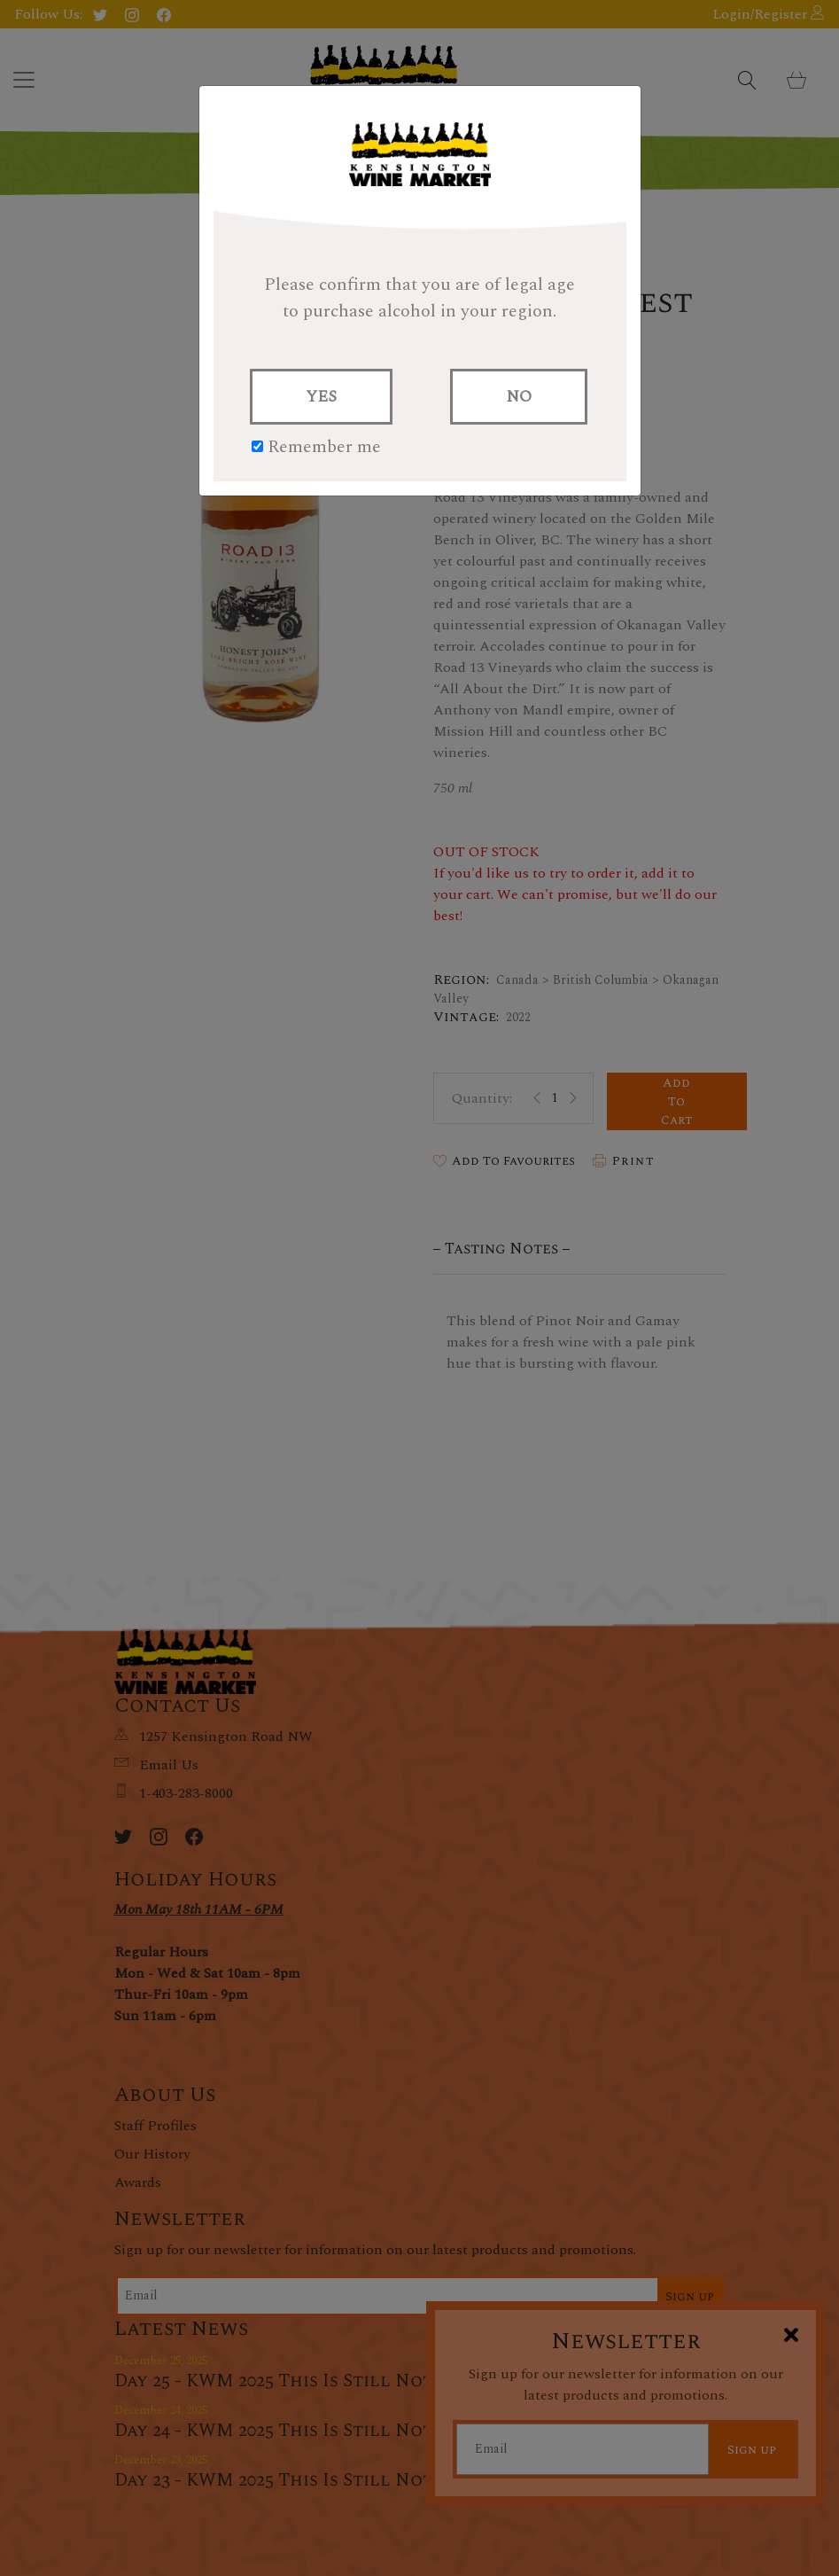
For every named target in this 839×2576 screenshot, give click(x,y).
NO (519, 397)
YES (321, 397)
